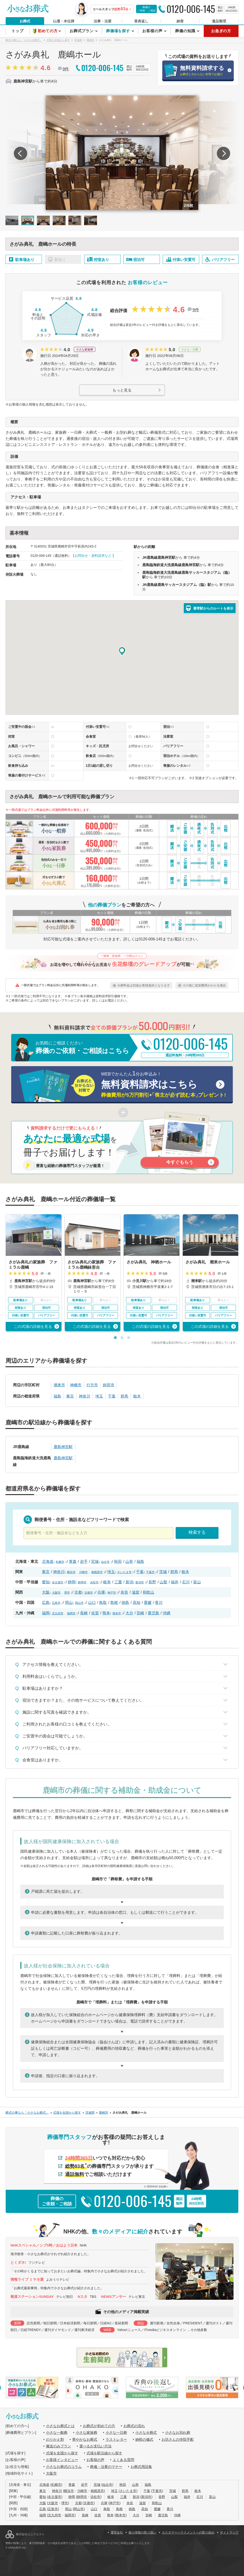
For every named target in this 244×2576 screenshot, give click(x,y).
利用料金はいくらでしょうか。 (47, 1676)
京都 (78, 1592)
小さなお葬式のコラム (64, 2467)
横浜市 (71, 1572)
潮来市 (59, 1385)
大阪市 (56, 1592)
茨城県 (53, 546)
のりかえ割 (55, 2439)
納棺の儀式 (144, 2439)
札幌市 (60, 1562)
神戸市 (111, 1592)
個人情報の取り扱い (142, 2532)
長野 (152, 1582)
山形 (129, 1561)
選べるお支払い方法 (95, 2446)
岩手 (84, 1561)
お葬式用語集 (141, 2467)
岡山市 (79, 1603)
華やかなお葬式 (84, 2439)
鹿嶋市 (63, 546)
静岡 (72, 1582)
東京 (70, 1396)
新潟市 (139, 1582)
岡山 (69, 1603)
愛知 (46, 1582)
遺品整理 (219, 21)
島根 (114, 1603)
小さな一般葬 (56, 2432)
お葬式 (25, 21)
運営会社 (117, 2532)
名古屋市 (57, 1582)
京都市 (88, 1592)
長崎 (84, 1613)
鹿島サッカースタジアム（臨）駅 (184, 585)
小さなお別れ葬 (177, 2432)
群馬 (124, 1396)
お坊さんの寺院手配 (178, 2439)
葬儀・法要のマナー (106, 2467)
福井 (174, 1582)
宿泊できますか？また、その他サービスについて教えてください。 (79, 1700)
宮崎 (140, 1613)
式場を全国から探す (62, 2453)
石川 (186, 1582)
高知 (136, 1603)
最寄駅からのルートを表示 (213, 608)
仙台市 (105, 1562)
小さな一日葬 (116, 2432)
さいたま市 (124, 1572)
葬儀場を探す (118, 31)
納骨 (180, 21)
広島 (46, 1603)
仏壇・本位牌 (63, 21)
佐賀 (95, 1613)
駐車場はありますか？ (39, 1688)
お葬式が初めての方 (99, 2426)
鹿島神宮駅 (166, 557)
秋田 (118, 1561)
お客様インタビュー (62, 2460)
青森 (72, 1561)
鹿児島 (153, 1613)
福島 (57, 1396)
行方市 (92, 1385)
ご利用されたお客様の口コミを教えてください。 (63, 1723)
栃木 (137, 1396)
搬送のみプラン (58, 2446)
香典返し (141, 21)
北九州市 (57, 1613)
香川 (159, 1603)
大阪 (46, 1592)
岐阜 (107, 1582)
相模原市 (97, 1572)
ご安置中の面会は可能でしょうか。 (51, 1735)
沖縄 (166, 1613)
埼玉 (99, 1396)
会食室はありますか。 (39, 1759)
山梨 (163, 1582)
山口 (92, 1603)
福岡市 (71, 1613)
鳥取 (103, 1603)
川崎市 (83, 1572)
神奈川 (84, 1396)
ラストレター (116, 2439)
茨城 (163, 1572)
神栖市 (75, 1385)
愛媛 (148, 1603)
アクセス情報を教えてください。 (49, 1664)
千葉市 (150, 1572)
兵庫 (101, 1592)
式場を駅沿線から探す (104, 2453)
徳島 (125, 1603)
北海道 (47, 1561)
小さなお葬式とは (60, 2426)
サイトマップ (229, 2532)
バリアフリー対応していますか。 (49, 1747)
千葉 (112, 1396)
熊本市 (116, 1613)
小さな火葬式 (146, 2432)
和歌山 (148, 1592)
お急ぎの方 (221, 31)
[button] (25, 153)
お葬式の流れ (134, 2426)
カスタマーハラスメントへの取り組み (188, 2532)
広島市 (56, 1603)
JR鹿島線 (150, 557)
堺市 (67, 1592)
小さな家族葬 (86, 2432)
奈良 (124, 1592)
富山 (197, 1582)
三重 (118, 1582)
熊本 (106, 1613)
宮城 (95, 1561)
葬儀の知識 (185, 31)
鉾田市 (108, 1385)
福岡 (46, 1613)
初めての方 (48, 31)
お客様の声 (152, 31)
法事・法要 (103, 21)
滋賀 (135, 1592)
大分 (129, 1613)
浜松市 (94, 1582)
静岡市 (82, 1582)
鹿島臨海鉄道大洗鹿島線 (162, 565)
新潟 (129, 1582)
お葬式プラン (82, 31)
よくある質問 (123, 2460)
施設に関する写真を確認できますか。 (53, 1712)
